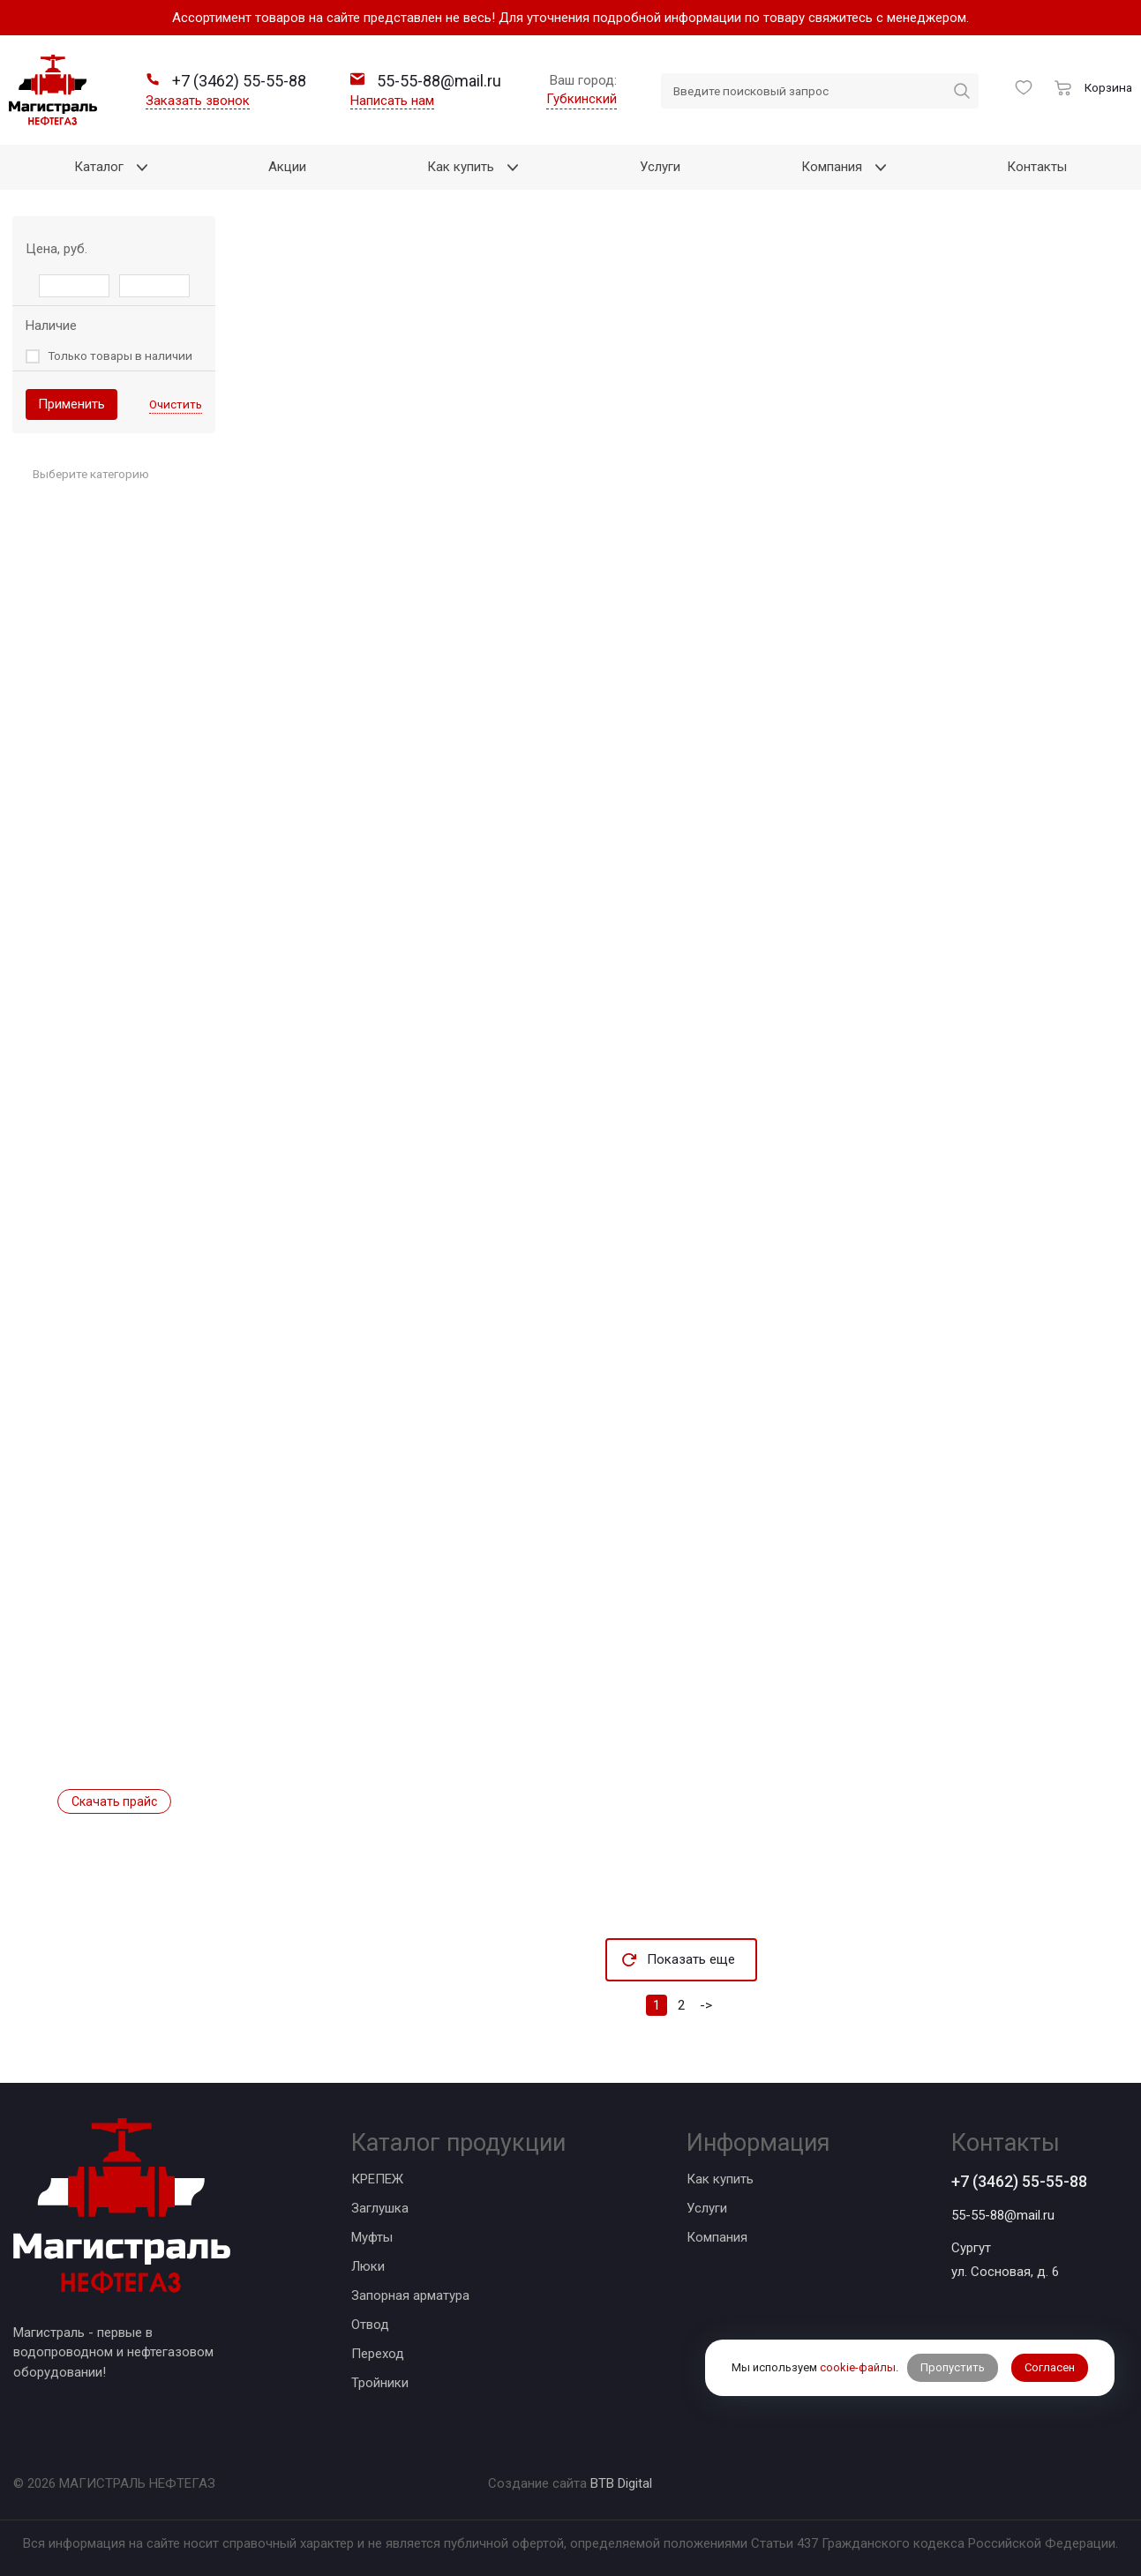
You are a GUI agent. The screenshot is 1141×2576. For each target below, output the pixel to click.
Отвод (370, 2325)
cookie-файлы (858, 2367)
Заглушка (380, 2208)
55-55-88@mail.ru (1003, 2215)
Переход (377, 2354)
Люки (368, 2266)
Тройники (380, 2383)
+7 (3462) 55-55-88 (1019, 2181)
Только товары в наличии (120, 355)
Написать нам (392, 101)
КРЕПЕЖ (377, 2179)
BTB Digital (621, 2483)
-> (706, 2005)
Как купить (720, 2179)
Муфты (372, 2237)
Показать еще (691, 1959)
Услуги (707, 2208)
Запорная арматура (410, 2295)
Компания (717, 2237)
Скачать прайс (114, 1801)
